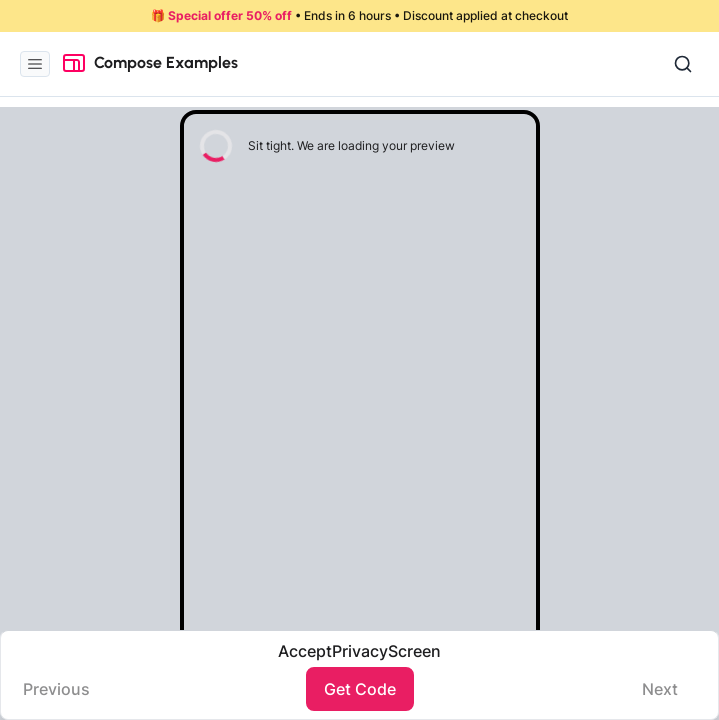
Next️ (660, 689)
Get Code (360, 689)
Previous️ (56, 689)
